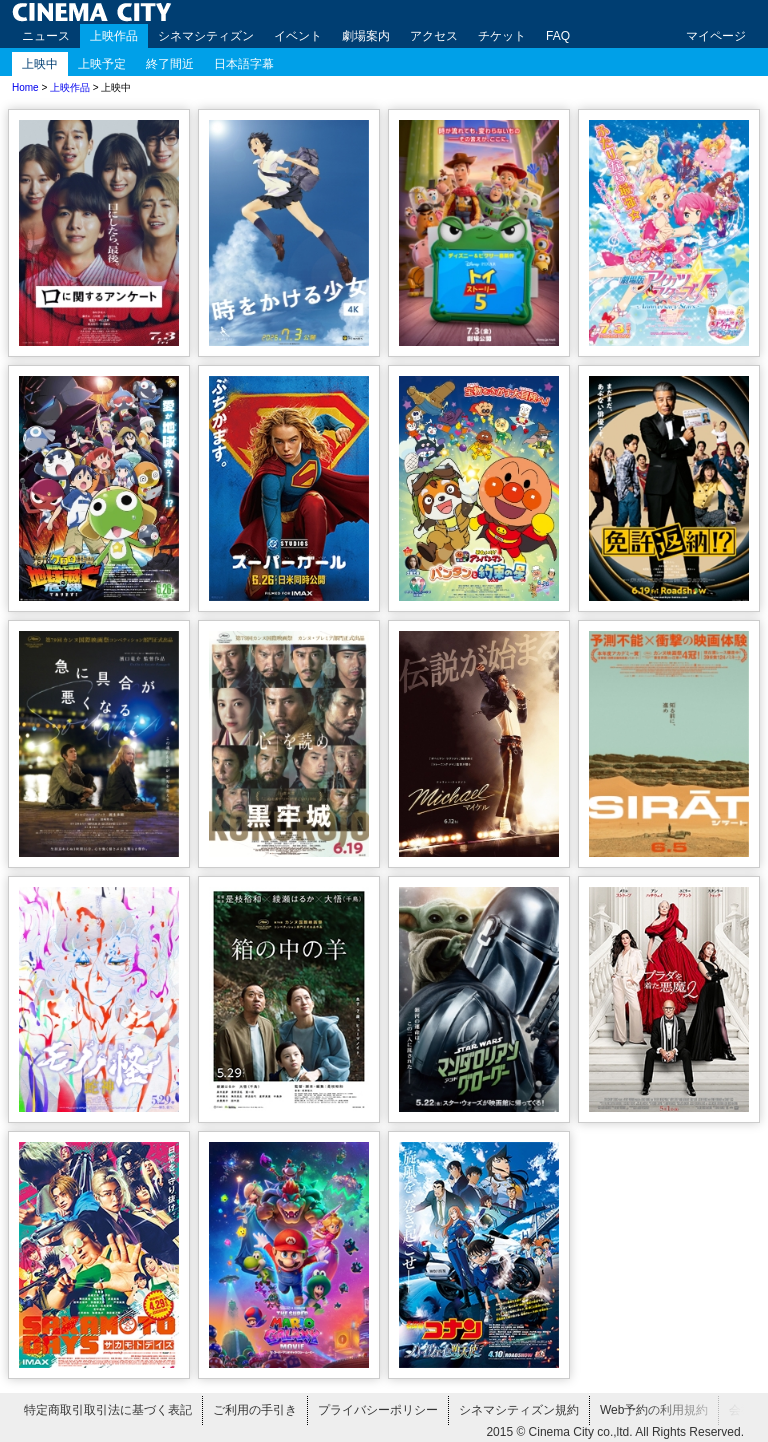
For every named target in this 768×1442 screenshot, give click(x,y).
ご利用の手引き (255, 1410)
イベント (298, 36)
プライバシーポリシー (378, 1410)
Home (25, 87)
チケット (502, 36)
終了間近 (170, 64)
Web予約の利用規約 (654, 1410)
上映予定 (102, 64)
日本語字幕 (244, 64)
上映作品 (114, 36)
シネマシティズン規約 (519, 1410)
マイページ (716, 36)
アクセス (434, 36)
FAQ (558, 36)
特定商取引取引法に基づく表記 (108, 1410)
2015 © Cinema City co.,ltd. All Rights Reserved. (615, 1432)
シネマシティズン (206, 36)
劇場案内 (366, 36)
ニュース (46, 36)
